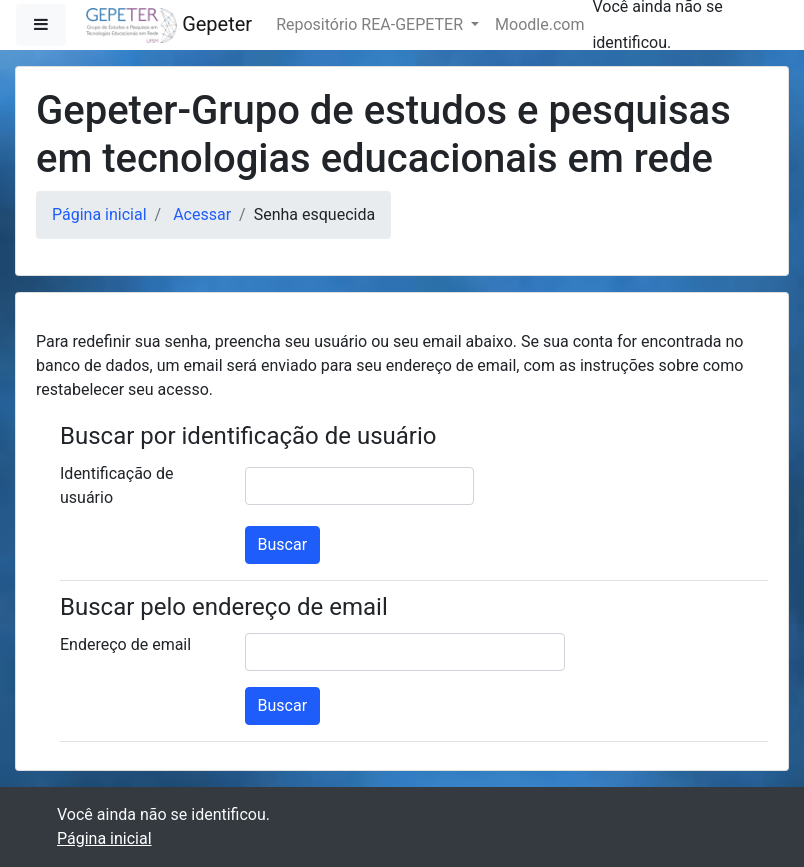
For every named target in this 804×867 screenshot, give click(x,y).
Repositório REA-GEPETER (371, 24)
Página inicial (99, 214)
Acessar (202, 214)
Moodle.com (539, 24)
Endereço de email (125, 644)
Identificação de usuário (116, 485)
